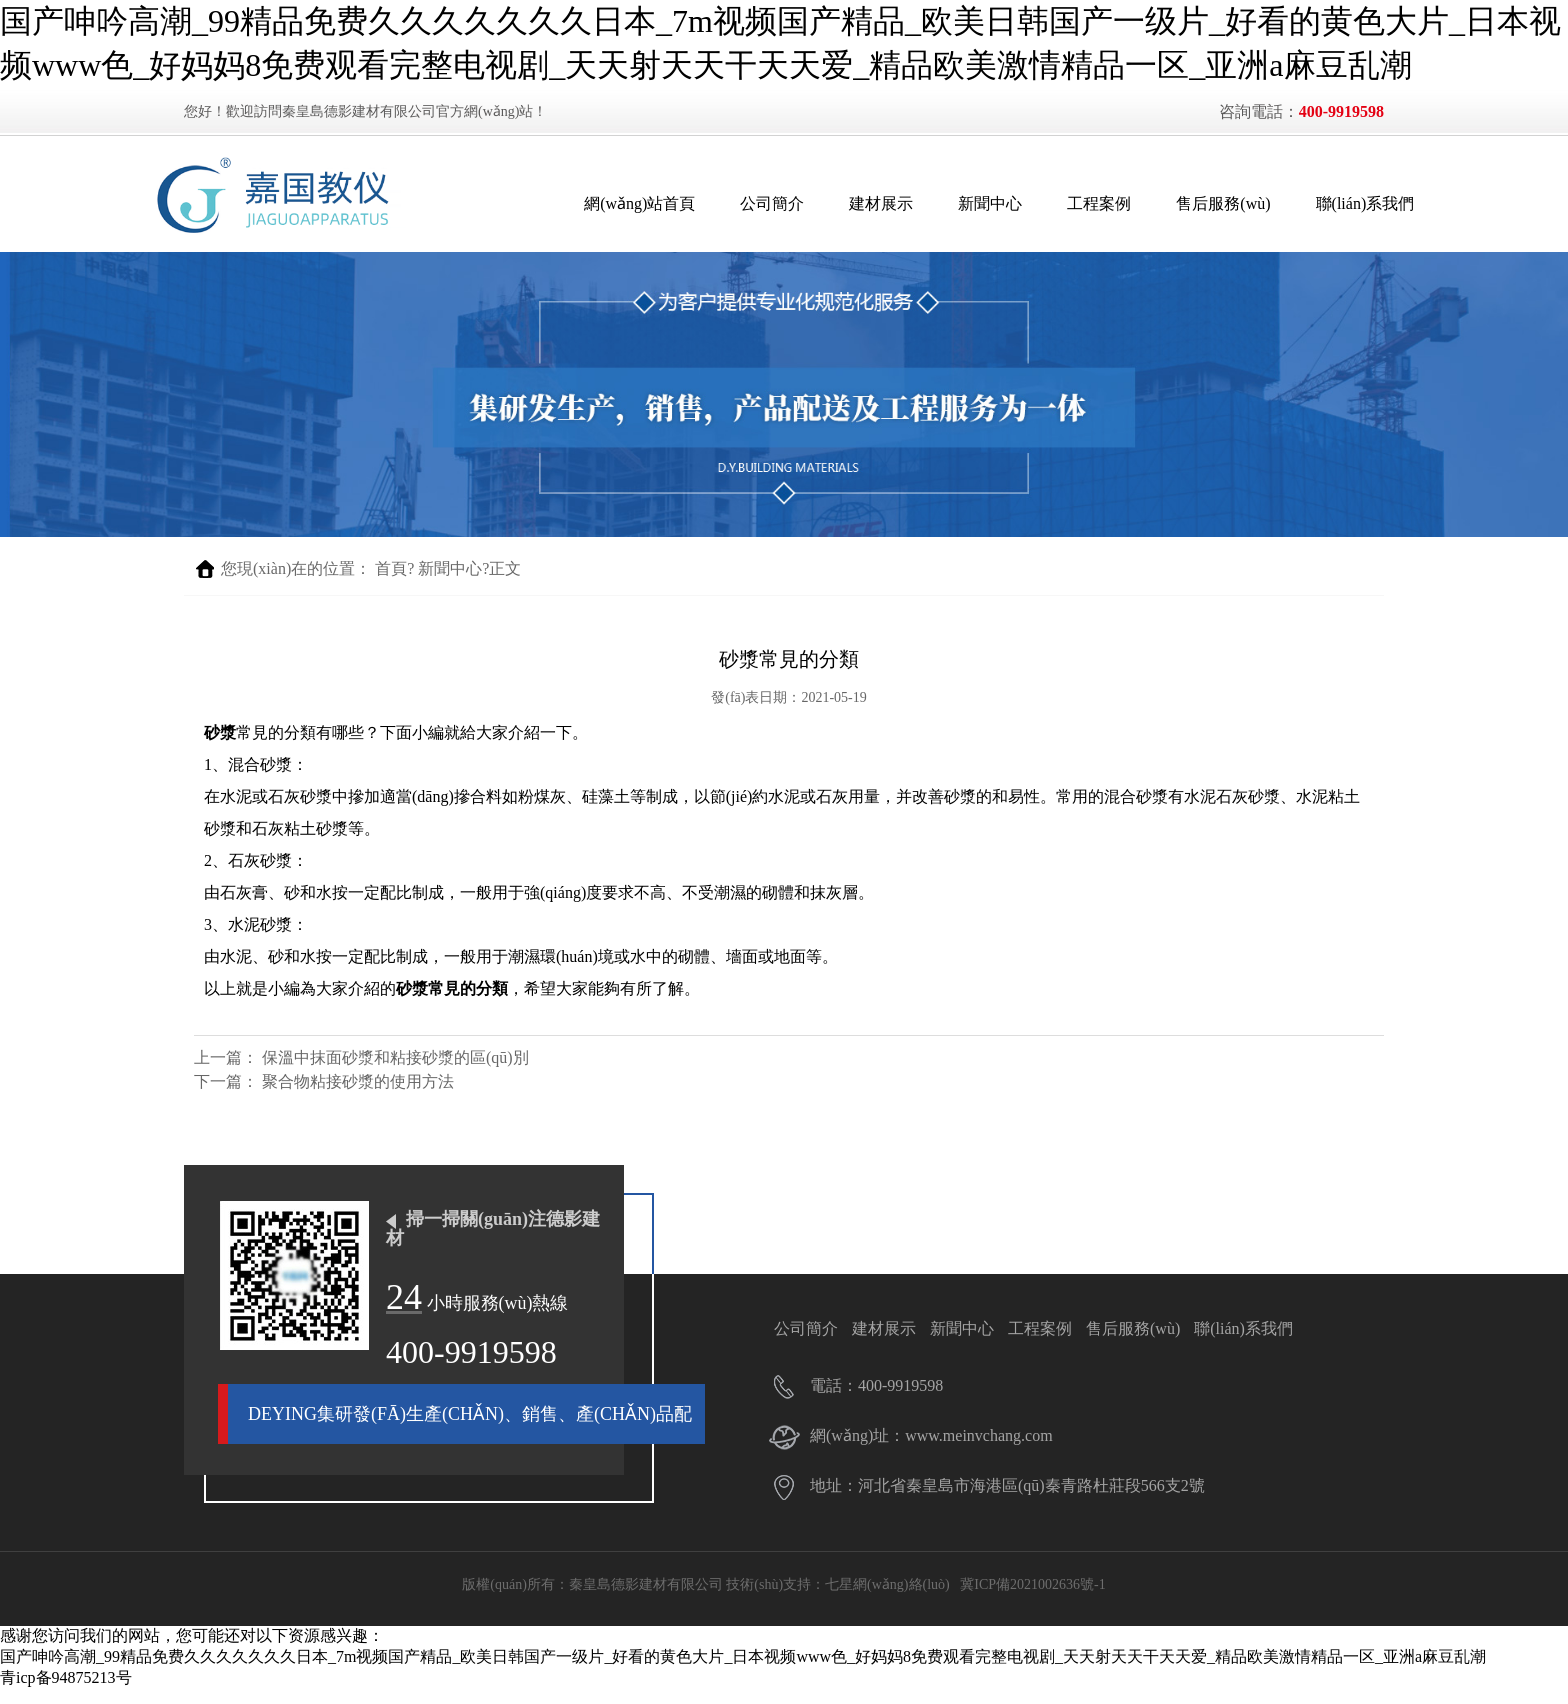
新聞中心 (960, 203)
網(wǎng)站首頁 (609, 203)
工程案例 (1069, 203)
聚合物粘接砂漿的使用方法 (358, 1096)
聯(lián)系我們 (1334, 203)
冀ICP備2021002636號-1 (1032, 1599)
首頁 (391, 583)
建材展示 (851, 203)
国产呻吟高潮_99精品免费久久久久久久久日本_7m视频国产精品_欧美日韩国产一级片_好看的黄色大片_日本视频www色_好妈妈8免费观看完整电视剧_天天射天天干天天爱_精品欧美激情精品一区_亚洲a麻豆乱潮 (743, 1671)
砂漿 (220, 747)
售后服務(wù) (1193, 203)
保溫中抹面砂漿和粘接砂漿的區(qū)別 (395, 1072)
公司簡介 (742, 203)
